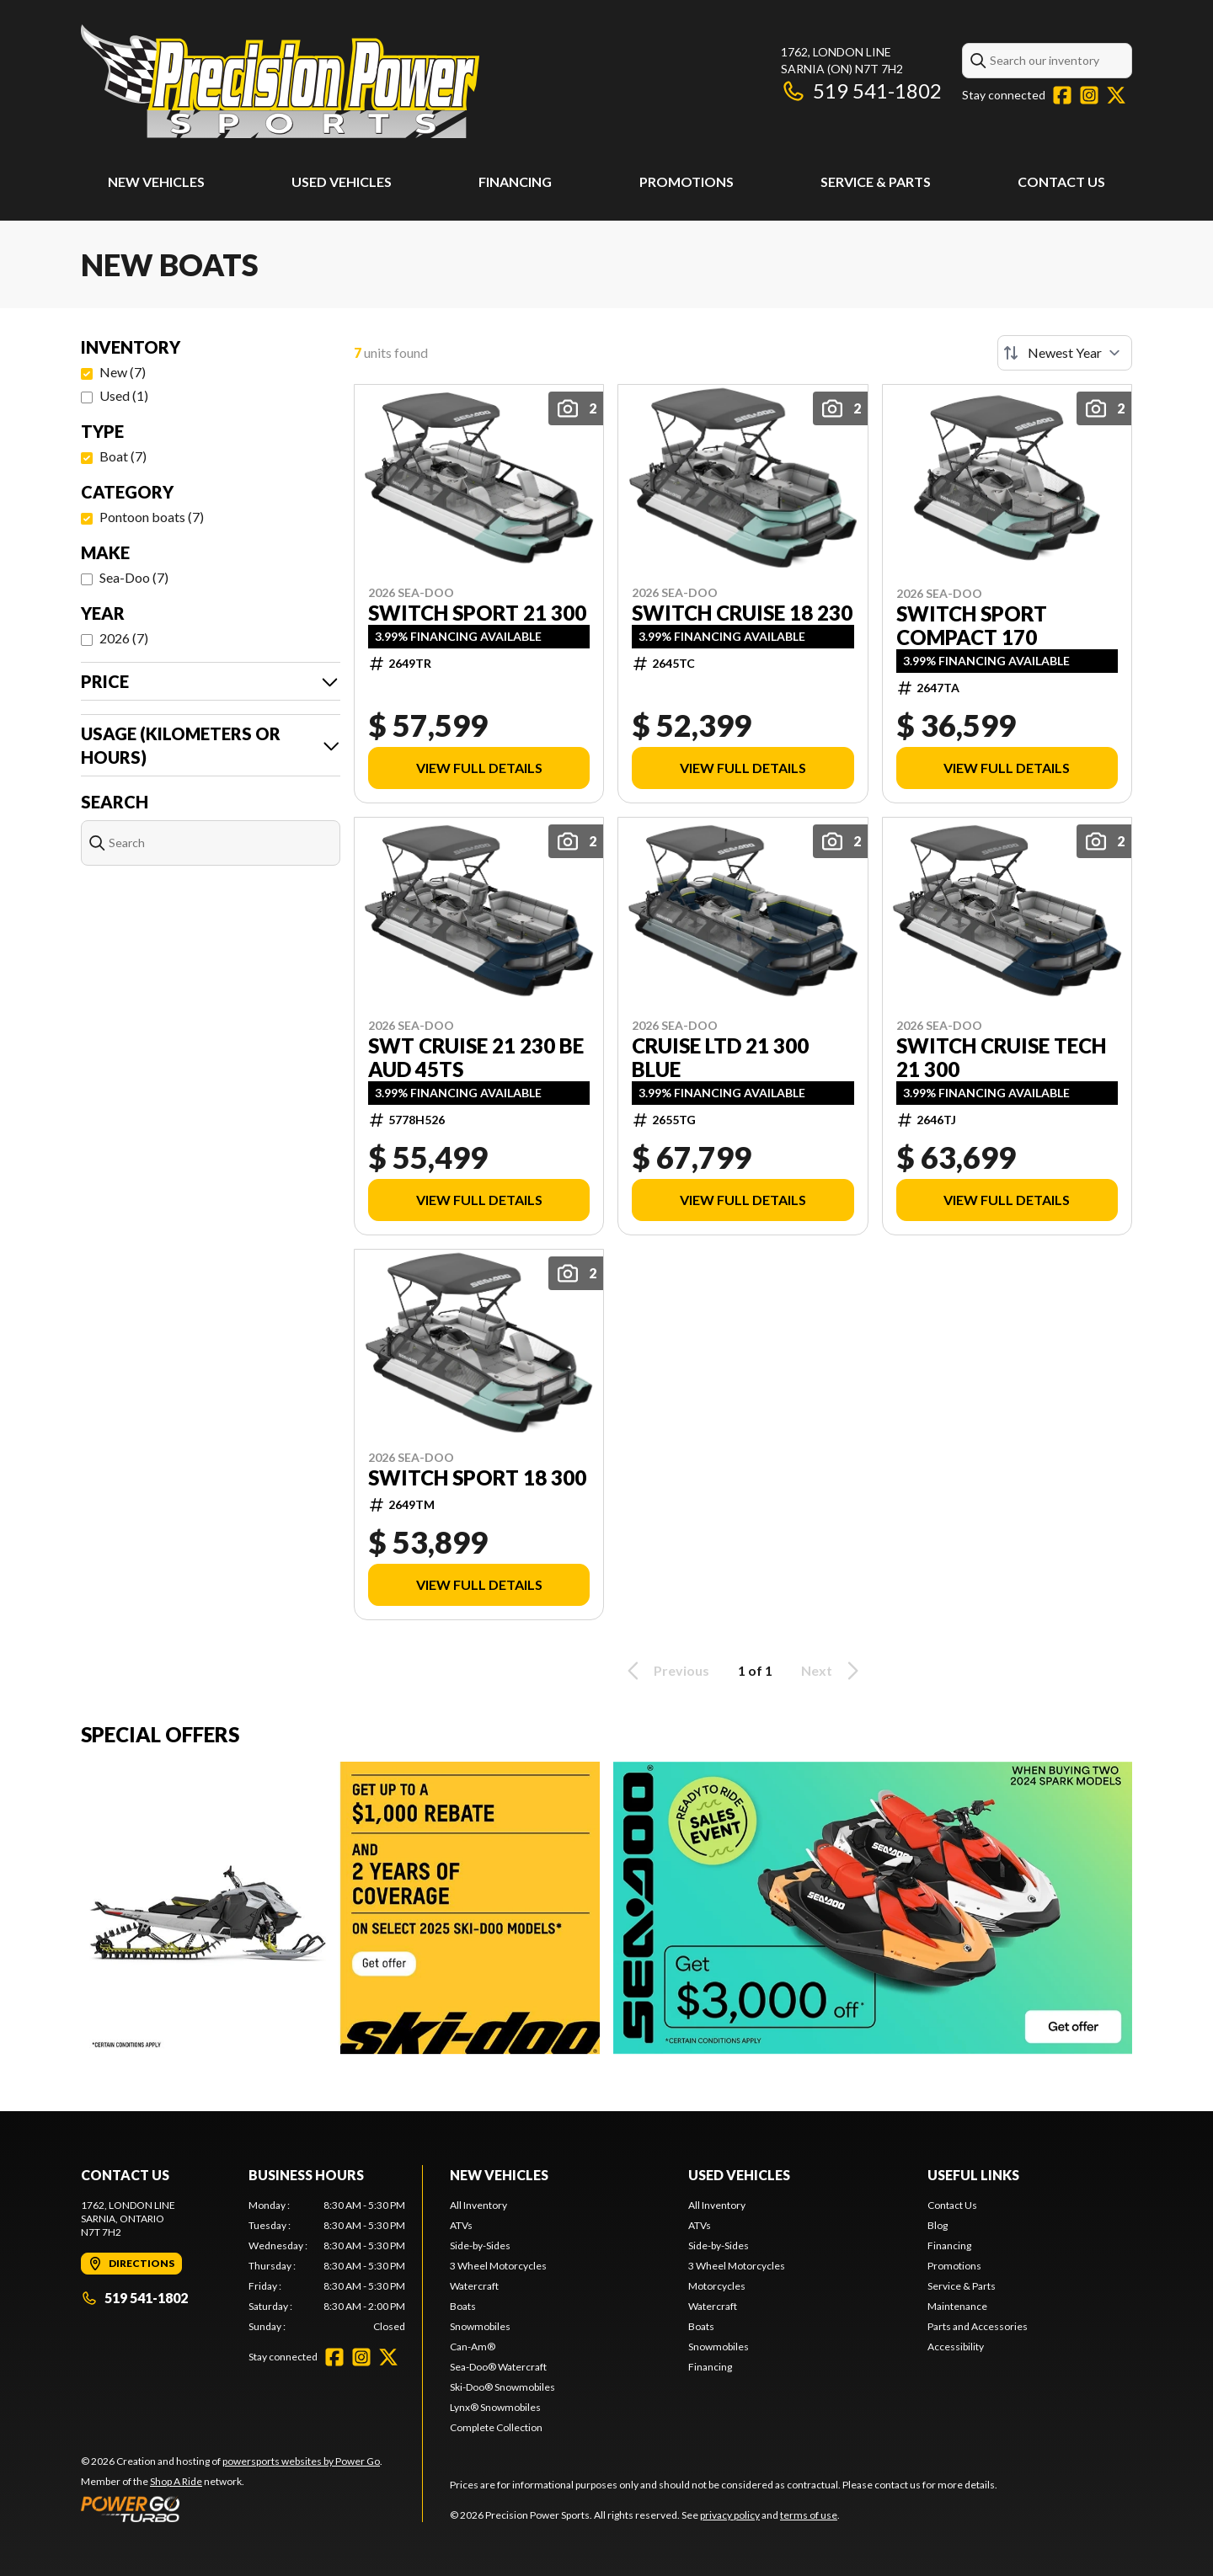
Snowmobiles (480, 2326)
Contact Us (1061, 181)
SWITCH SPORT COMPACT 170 (971, 625)
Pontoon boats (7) (151, 517)
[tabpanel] (327, 2266)
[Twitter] (1116, 95)
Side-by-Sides (480, 2245)
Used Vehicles (341, 181)
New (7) (122, 372)
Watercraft (474, 2286)
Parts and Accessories (977, 2326)
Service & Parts (875, 181)
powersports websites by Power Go (301, 2461)
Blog (937, 2225)
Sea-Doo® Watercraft (498, 2366)
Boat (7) (123, 456)
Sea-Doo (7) (133, 577)
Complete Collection (496, 2427)
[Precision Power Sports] (280, 81)
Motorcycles (716, 2286)
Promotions (686, 181)
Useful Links (973, 2175)
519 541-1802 (861, 90)
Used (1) (123, 395)
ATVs (461, 2225)
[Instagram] (1089, 95)
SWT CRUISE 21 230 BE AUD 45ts (476, 1057)
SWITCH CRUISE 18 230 (742, 613)
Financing (515, 181)
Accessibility (955, 2346)
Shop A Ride (176, 2481)
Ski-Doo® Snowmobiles (502, 2387)
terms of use (808, 2515)
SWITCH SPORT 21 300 (477, 613)
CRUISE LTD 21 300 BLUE (720, 1057)
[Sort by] (1064, 353)
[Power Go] (231, 2508)
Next (832, 1671)
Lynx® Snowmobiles (495, 2407)
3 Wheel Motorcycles (498, 2265)
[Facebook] (1062, 95)
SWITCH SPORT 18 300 (477, 1478)
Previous (665, 1671)
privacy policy (730, 2515)
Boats (463, 2306)
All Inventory (478, 2205)
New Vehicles (156, 181)
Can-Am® (472, 2346)
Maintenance (957, 2306)
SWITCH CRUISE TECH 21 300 (1001, 1057)
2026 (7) (123, 638)
